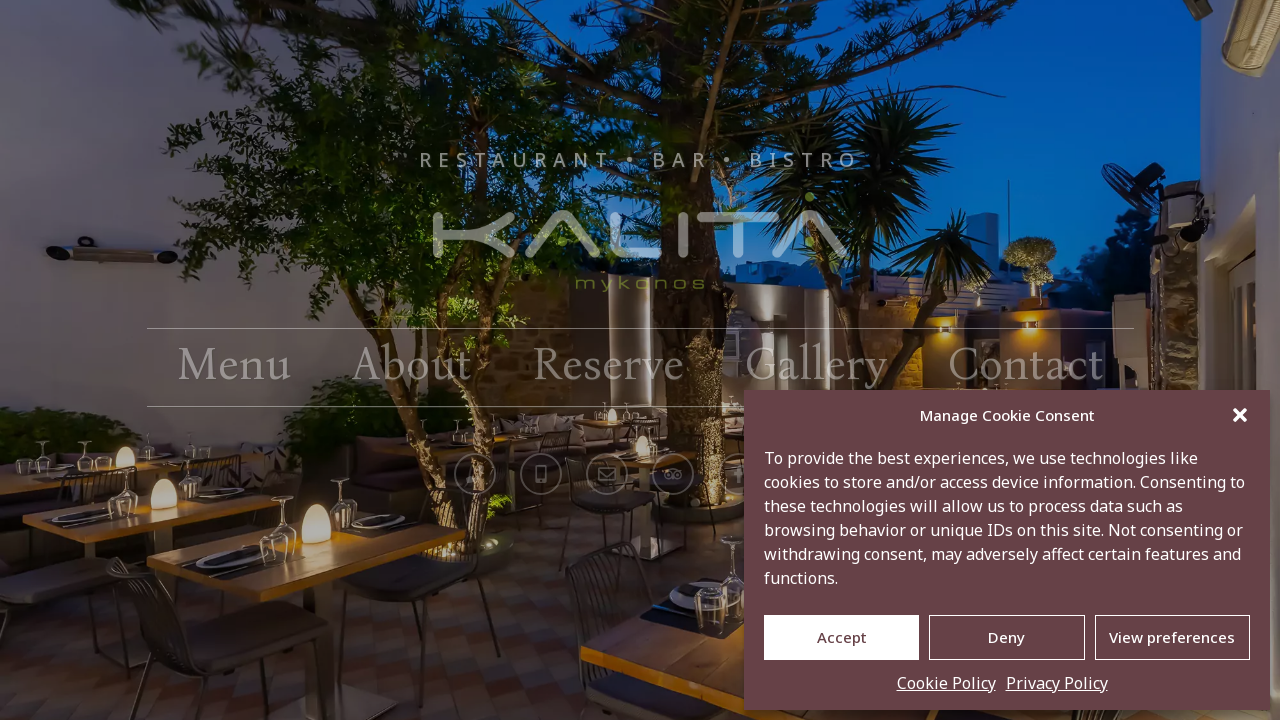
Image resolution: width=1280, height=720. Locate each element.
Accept (842, 637)
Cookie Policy (946, 683)
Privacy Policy (1057, 683)
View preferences (1172, 637)
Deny (1006, 637)
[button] (1240, 415)
